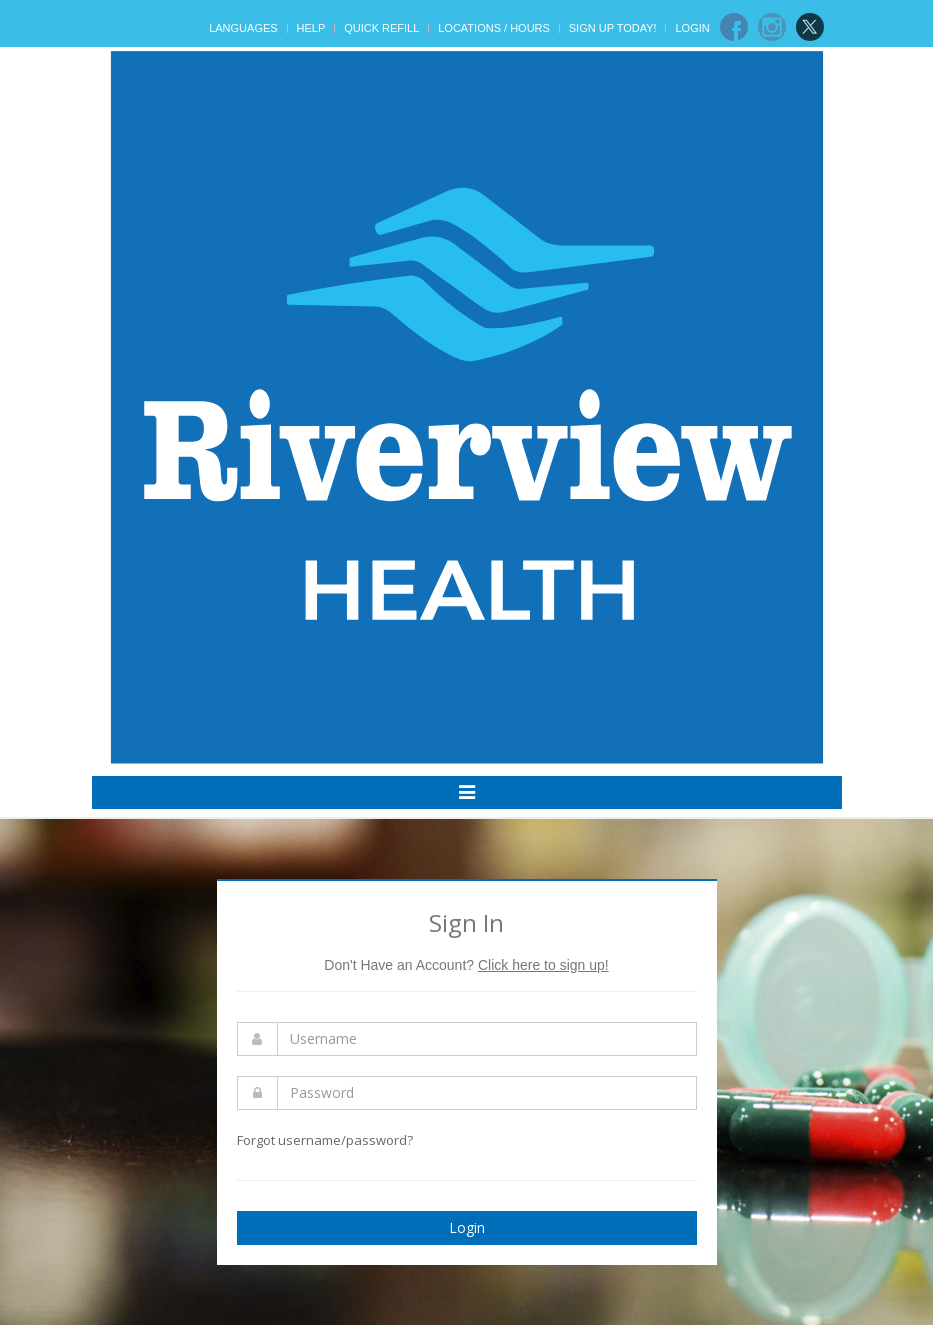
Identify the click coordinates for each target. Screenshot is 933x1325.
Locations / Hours (494, 28)
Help (311, 28)
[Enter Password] (487, 1093)
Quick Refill (381, 28)
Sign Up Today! (613, 28)
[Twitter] (810, 27)
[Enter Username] (487, 1039)
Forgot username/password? (325, 1140)
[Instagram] (772, 27)
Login (692, 28)
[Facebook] (734, 27)
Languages (243, 28)
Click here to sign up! (543, 965)
